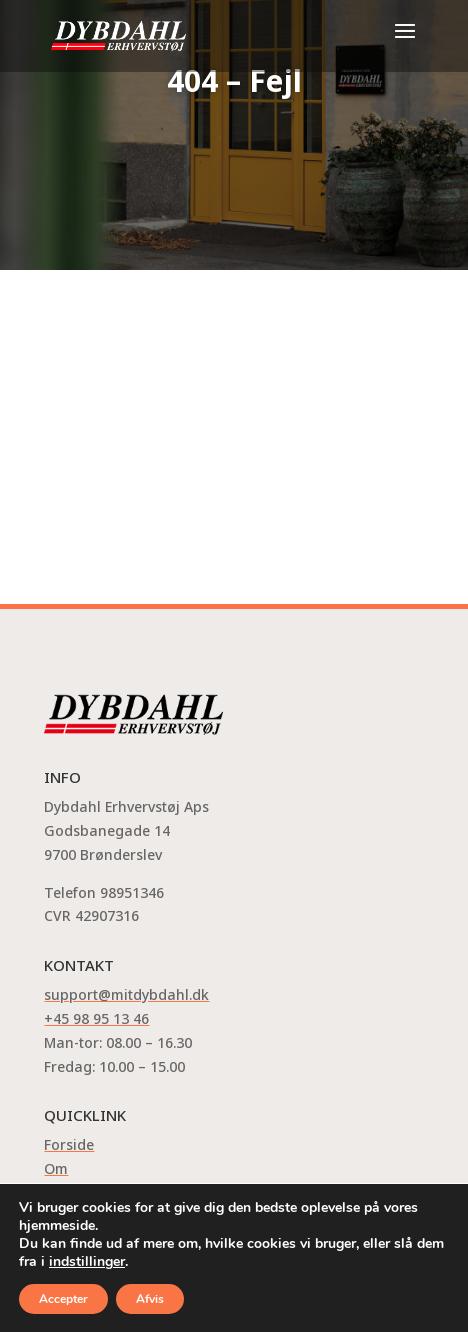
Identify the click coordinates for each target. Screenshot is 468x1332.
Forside (69, 1144)
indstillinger (87, 1262)
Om (56, 1168)
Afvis (150, 1299)
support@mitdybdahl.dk (126, 994)
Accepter (63, 1299)
